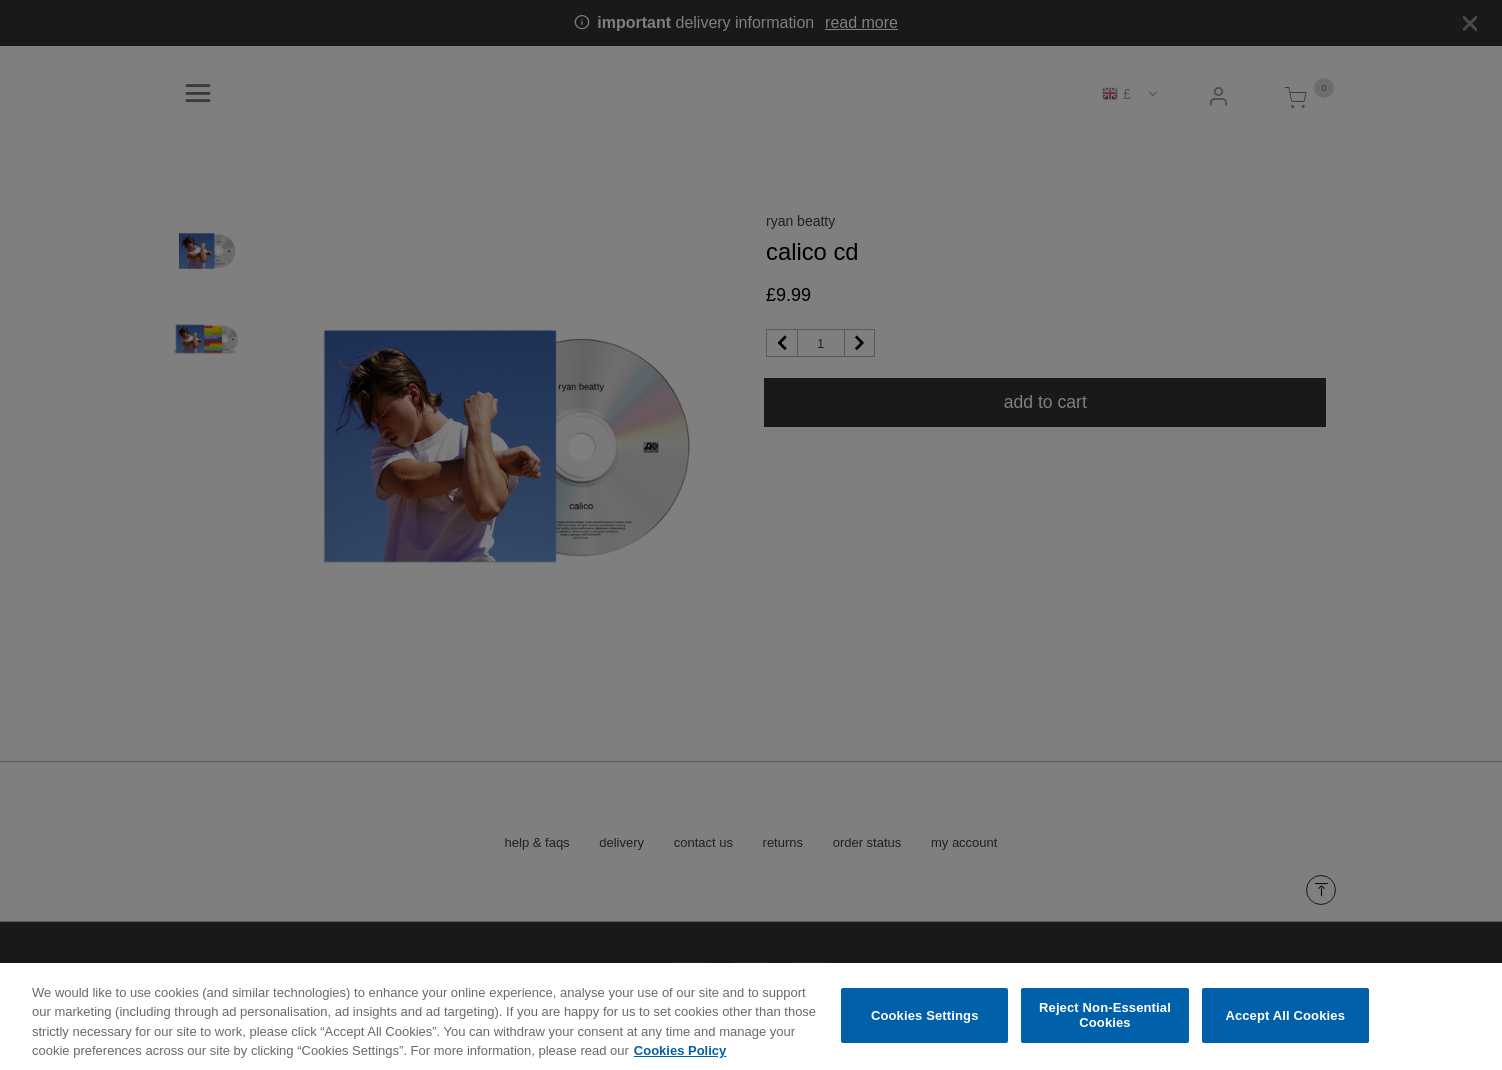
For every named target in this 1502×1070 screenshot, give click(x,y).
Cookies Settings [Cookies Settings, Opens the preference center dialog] (925, 1031)
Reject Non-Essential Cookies (1105, 1031)
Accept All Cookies (1285, 1031)
